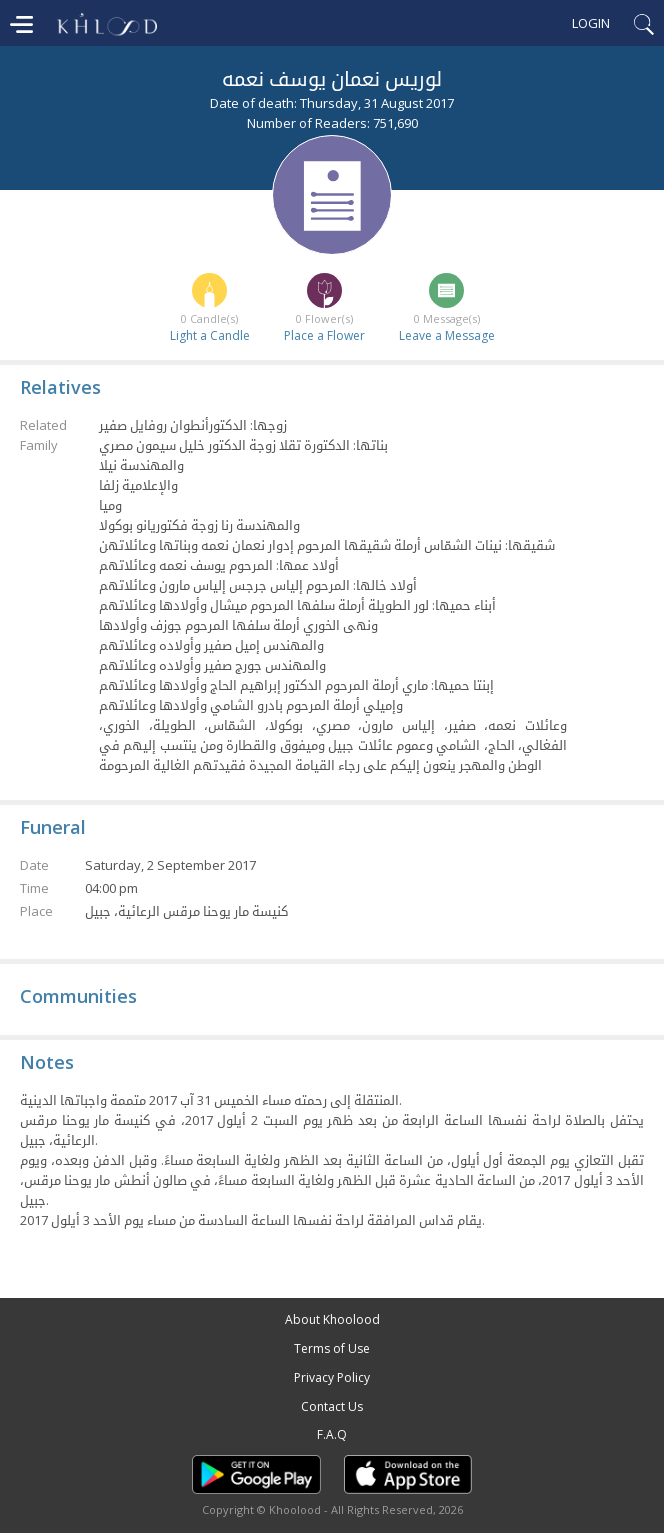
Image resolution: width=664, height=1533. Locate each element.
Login (591, 23)
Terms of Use (332, 1348)
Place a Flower (324, 335)
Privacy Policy (332, 1377)
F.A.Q (332, 1434)
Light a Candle (210, 335)
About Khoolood (332, 1319)
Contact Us (332, 1406)
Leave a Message (447, 335)
